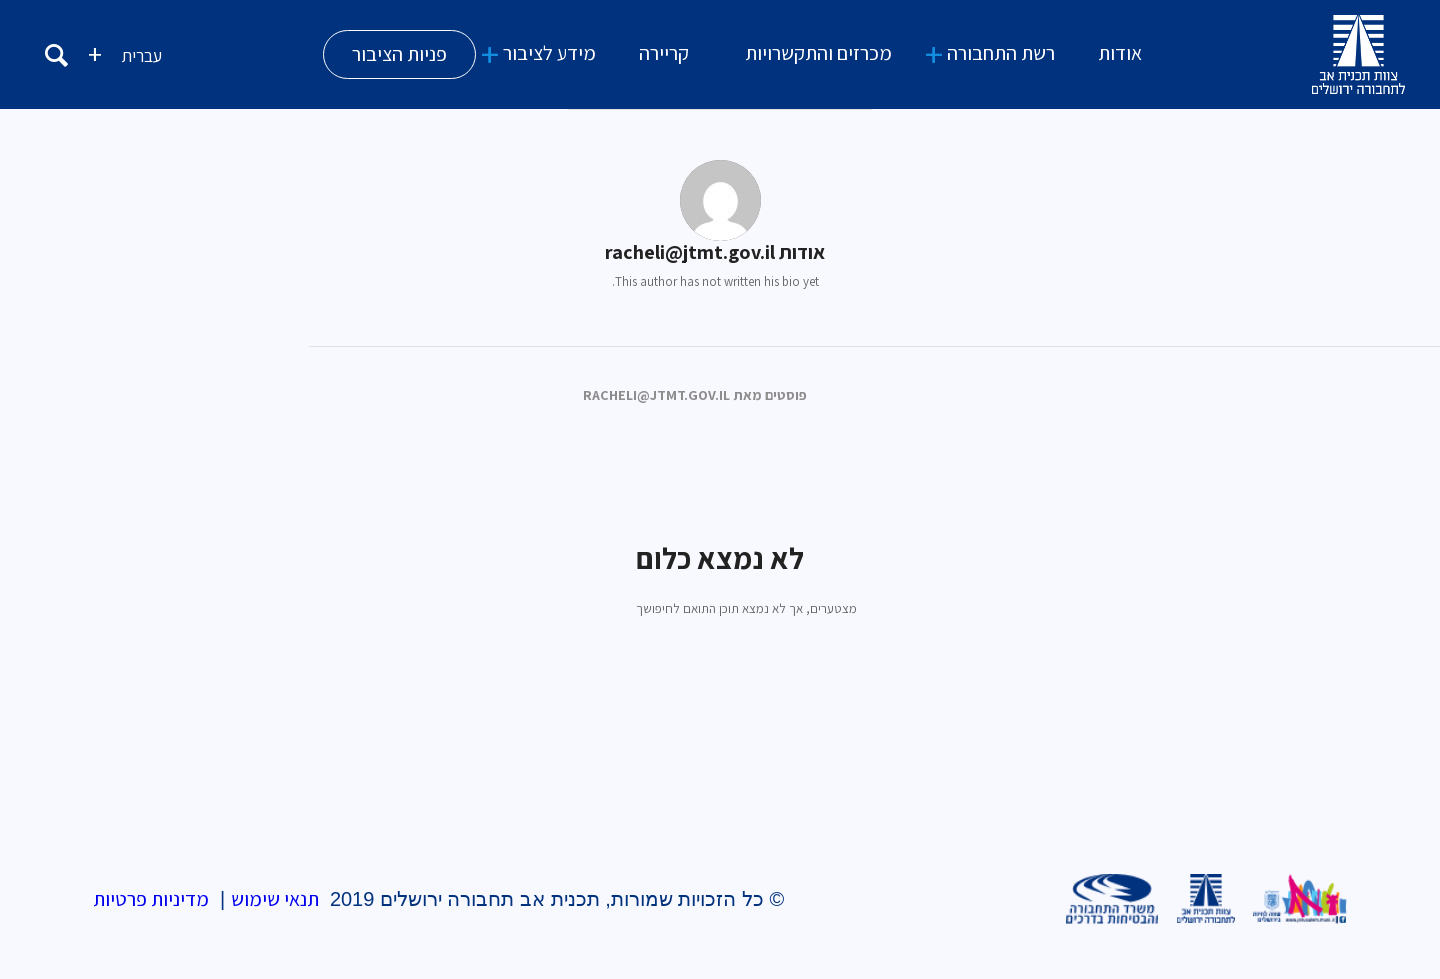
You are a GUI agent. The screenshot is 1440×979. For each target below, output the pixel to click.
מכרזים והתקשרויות (818, 53)
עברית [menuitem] (141, 55)
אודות (1120, 53)
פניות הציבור (399, 54)
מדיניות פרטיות (151, 899)
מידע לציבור (549, 53)
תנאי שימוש (275, 899)
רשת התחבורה (1001, 53)
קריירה (664, 53)
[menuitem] (141, 54)
